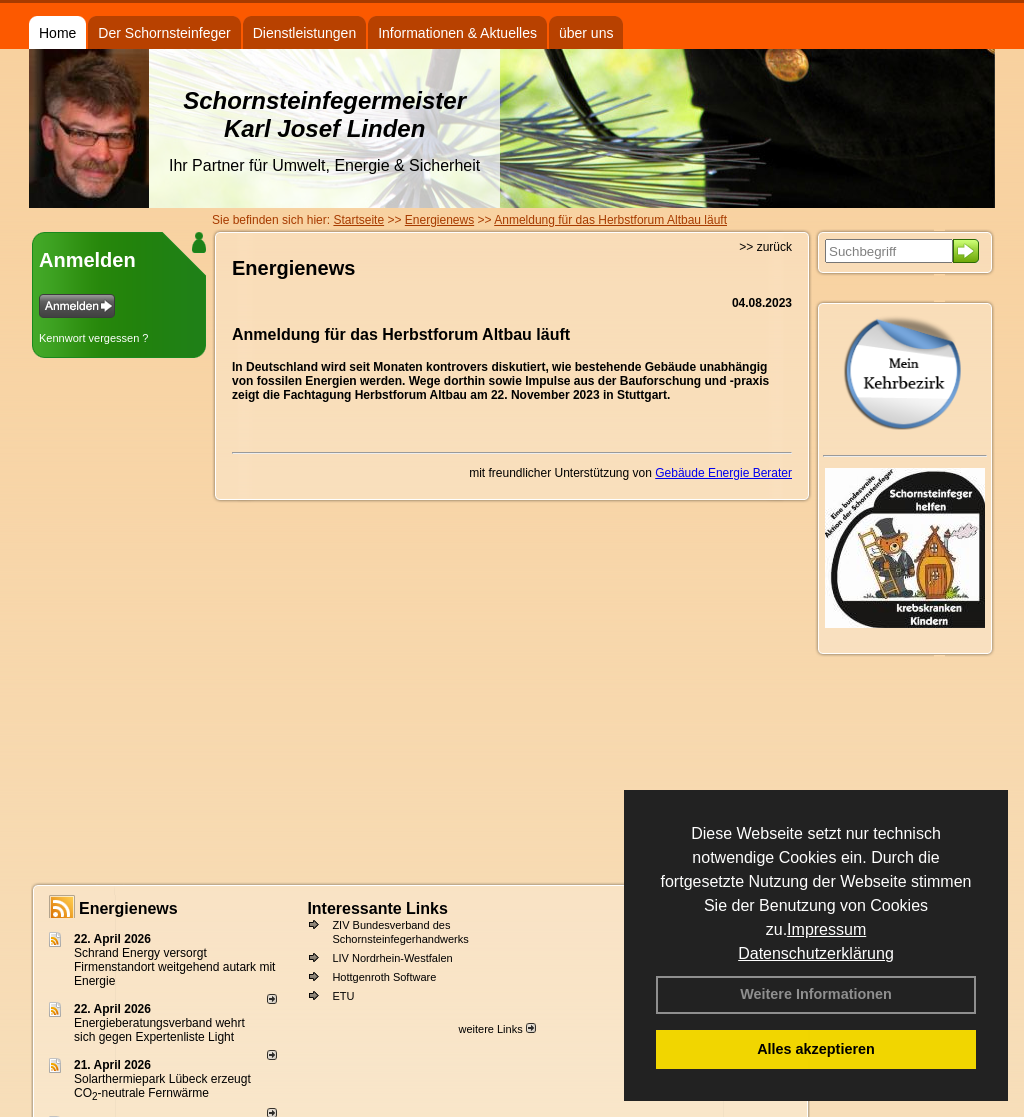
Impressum (826, 929)
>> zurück (765, 247)
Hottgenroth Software (384, 977)
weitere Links (496, 1029)
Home (57, 33)
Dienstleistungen (305, 33)
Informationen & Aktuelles (457, 33)
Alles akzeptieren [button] (816, 1049)
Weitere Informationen (816, 994)
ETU (343, 996)
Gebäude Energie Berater (723, 473)
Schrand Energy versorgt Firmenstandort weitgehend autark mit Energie (174, 967)
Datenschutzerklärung (816, 953)
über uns (586, 33)
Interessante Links (377, 908)
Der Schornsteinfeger (164, 33)
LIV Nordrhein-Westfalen (392, 958)
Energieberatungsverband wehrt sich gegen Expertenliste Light (159, 1030)
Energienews (128, 908)
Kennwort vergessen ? (93, 338)
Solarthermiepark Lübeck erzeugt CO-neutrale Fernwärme (162, 1086)
